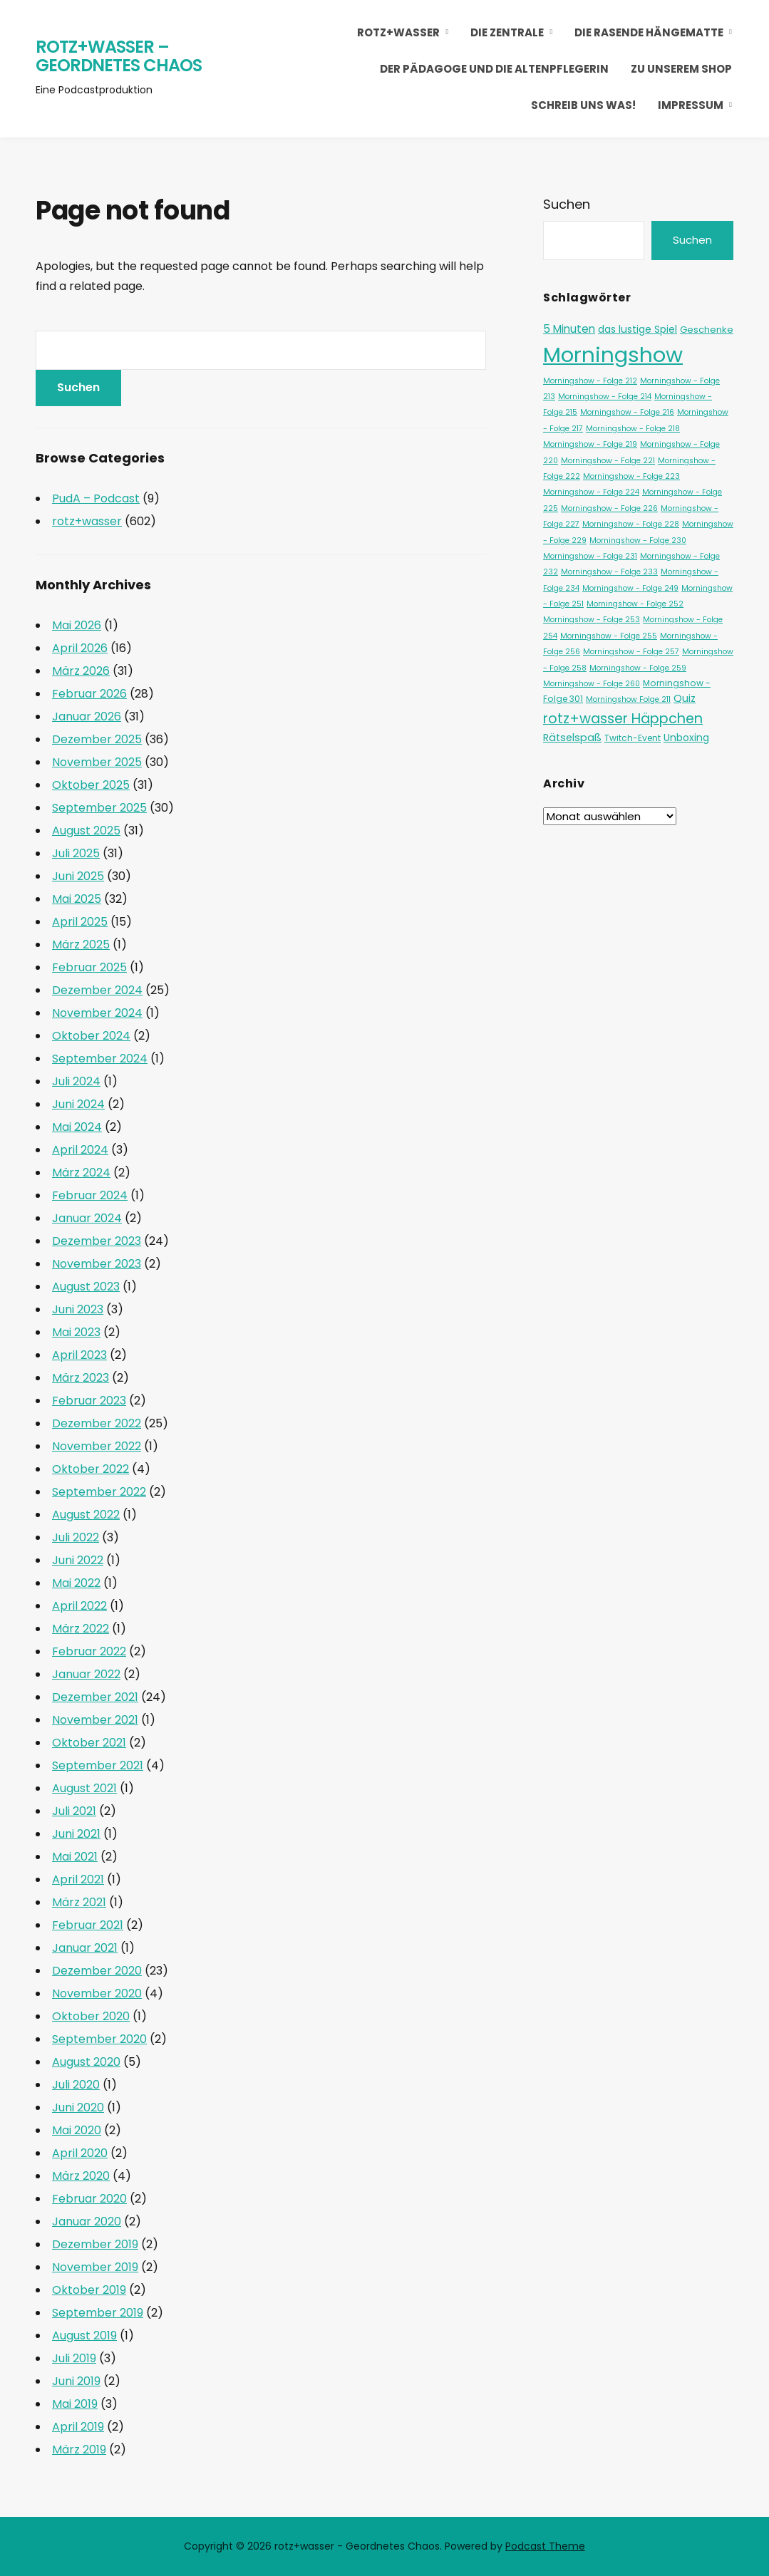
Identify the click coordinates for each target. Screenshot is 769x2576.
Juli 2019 (74, 2358)
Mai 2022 (76, 1583)
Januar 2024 (87, 1218)
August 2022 (86, 1514)
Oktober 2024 (91, 1036)
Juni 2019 (76, 2381)
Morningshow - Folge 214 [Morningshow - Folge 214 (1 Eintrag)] (604, 396)
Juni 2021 (76, 1834)
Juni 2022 (77, 1560)
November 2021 (95, 1720)
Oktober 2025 (91, 785)
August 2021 (84, 1788)
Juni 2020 (78, 2107)
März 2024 (81, 1172)
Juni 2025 (78, 876)
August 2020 (86, 2062)
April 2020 (80, 2153)
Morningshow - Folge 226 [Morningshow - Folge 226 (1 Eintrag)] (609, 508)
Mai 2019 (75, 2404)
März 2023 (80, 1378)
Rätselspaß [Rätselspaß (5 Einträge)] (572, 737)
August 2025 (86, 830)
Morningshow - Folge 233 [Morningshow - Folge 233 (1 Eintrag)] (609, 572)
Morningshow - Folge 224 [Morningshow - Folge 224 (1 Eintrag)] (591, 492)
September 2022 (99, 1492)
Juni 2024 (78, 1104)
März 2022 (80, 1628)
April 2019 (78, 2427)
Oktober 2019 (89, 2290)
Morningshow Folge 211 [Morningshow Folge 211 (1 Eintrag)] (628, 699)
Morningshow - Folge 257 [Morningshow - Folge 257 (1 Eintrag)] (631, 651)
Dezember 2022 (96, 1423)
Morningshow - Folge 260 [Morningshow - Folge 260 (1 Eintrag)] (591, 683)
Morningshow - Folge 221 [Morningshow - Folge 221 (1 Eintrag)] (608, 460)
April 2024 (80, 1150)
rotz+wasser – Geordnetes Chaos (119, 56)
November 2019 (95, 2267)
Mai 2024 (77, 1127)
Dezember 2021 (95, 1697)
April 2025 (80, 922)
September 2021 (97, 1765)
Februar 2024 (90, 1195)
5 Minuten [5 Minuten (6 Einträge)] (569, 328)
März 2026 (81, 671)
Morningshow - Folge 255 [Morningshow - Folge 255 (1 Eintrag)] (608, 636)
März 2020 (81, 2176)
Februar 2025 (89, 967)
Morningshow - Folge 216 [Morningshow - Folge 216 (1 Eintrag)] (627, 412)
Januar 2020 (86, 2221)
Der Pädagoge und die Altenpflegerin (494, 68)
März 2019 (79, 2449)
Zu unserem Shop (681, 68)
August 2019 (84, 2335)
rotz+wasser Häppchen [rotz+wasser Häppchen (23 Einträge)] (623, 718)
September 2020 (99, 2039)
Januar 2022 (86, 1674)
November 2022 (96, 1446)
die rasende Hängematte (648, 32)
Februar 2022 (89, 1651)
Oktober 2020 (91, 2016)
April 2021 (78, 1879)
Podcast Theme (545, 2546)
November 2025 (97, 762)
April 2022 (79, 1606)
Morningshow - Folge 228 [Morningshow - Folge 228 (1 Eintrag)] (630, 524)
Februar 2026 (89, 694)
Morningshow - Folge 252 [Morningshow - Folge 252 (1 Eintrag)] (635, 604)
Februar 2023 (89, 1400)
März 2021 (79, 1902)
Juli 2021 (74, 1811)
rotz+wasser (398, 32)
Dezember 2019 (95, 2244)
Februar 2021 (87, 1925)
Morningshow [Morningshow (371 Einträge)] (613, 354)
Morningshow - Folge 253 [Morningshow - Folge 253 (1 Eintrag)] (591, 619)
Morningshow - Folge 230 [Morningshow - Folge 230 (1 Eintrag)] (637, 540)
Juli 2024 (76, 1081)
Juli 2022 (75, 1537)
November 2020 (97, 1993)
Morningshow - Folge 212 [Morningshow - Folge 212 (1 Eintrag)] (590, 381)
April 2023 (79, 1355)
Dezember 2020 (97, 1970)
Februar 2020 (89, 2198)
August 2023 (86, 1286)
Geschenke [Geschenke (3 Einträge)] (706, 329)
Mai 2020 (76, 2130)
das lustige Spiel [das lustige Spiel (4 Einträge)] (637, 329)
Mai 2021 (75, 1856)
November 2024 (97, 1013)
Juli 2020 (76, 2084)
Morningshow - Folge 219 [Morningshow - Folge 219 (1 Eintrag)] (590, 444)
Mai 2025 (76, 899)
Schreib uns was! (583, 105)
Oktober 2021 (89, 1742)
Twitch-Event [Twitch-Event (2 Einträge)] (632, 738)
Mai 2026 (76, 625)
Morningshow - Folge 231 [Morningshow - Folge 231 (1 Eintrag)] (590, 556)
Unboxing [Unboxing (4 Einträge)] (686, 737)
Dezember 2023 (96, 1241)
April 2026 (80, 648)
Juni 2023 (77, 1309)
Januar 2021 (85, 1948)
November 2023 (96, 1264)
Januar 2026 (86, 716)
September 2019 (97, 2313)
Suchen (566, 204)
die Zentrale (507, 32)
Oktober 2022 (90, 1469)
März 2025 (81, 944)
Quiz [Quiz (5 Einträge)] (684, 698)
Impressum (690, 105)
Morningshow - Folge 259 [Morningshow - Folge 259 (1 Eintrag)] (637, 668)
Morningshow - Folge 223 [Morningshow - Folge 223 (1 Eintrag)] (631, 476)
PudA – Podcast (96, 498)
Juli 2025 (76, 853)
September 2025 (99, 808)
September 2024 (100, 1058)
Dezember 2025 (97, 739)
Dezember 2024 (97, 990)
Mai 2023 (76, 1332)
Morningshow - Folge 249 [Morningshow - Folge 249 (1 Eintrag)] (630, 588)
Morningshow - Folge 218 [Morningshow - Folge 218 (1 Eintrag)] (633, 428)
